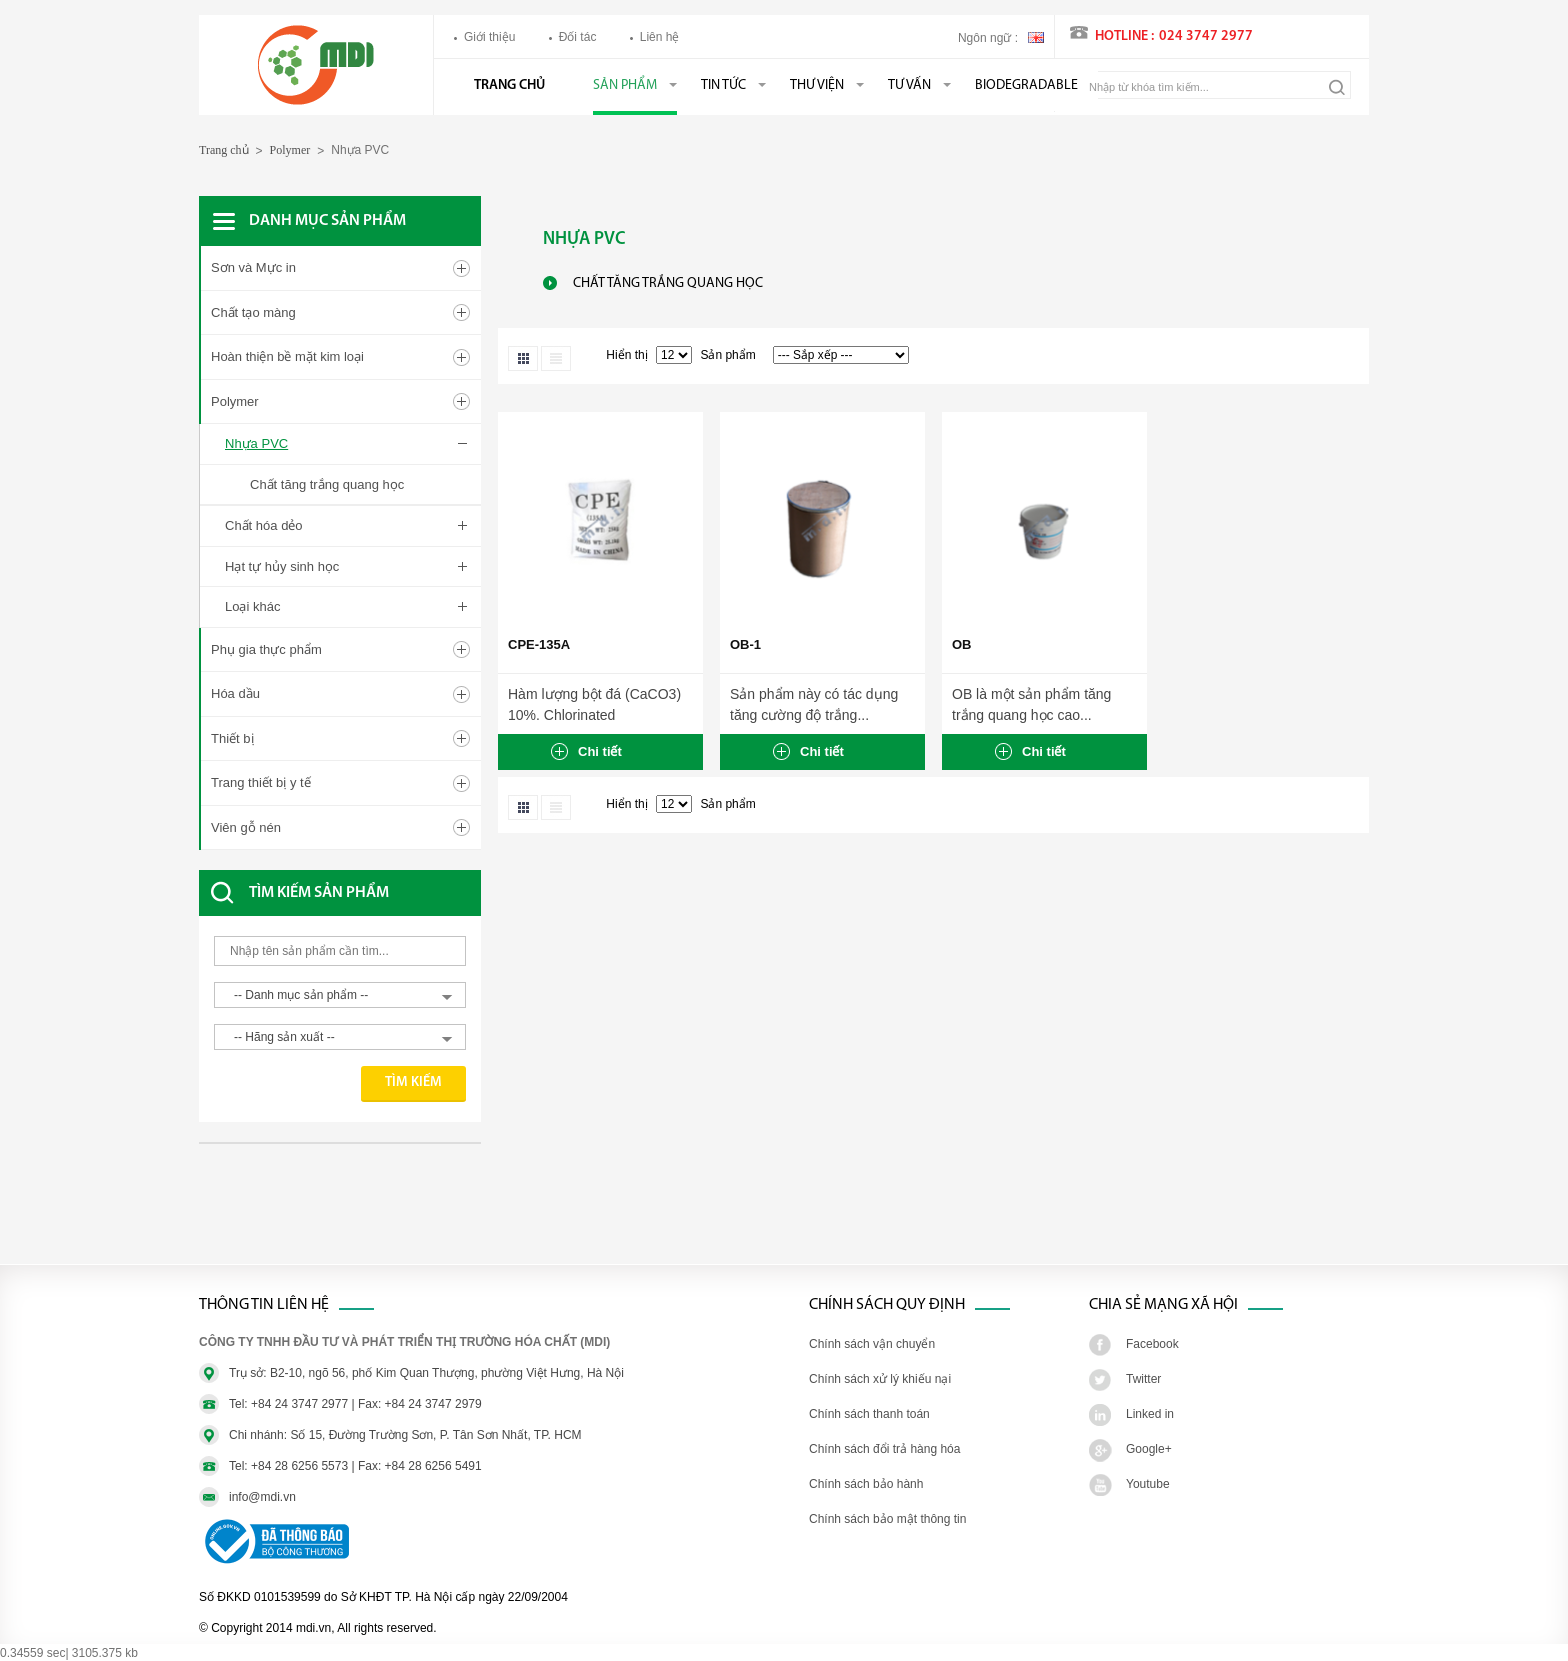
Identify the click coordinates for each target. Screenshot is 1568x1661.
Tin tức (723, 85)
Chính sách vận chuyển (872, 1344)
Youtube (1148, 1484)
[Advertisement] (359, 1214)
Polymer (290, 150)
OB (962, 644)
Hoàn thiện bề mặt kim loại (287, 356)
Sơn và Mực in (253, 267)
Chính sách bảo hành (866, 1484)
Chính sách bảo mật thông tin (887, 1519)
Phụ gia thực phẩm (266, 649)
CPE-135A (539, 644)
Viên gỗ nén (246, 827)
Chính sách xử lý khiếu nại (880, 1379)
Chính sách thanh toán (869, 1414)
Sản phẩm (625, 85)
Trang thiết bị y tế (261, 782)
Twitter (1143, 1379)
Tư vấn (909, 85)
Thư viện (817, 85)
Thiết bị (232, 738)
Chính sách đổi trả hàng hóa (884, 1449)
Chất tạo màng (253, 312)
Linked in (1150, 1414)
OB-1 (745, 644)
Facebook (1152, 1344)
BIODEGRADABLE (1026, 85)
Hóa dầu (235, 693)
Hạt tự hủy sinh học (282, 566)
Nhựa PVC (256, 443)
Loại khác (252, 606)
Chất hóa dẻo (264, 525)
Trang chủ (509, 85)
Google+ (1149, 1449)
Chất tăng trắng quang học (327, 484)
